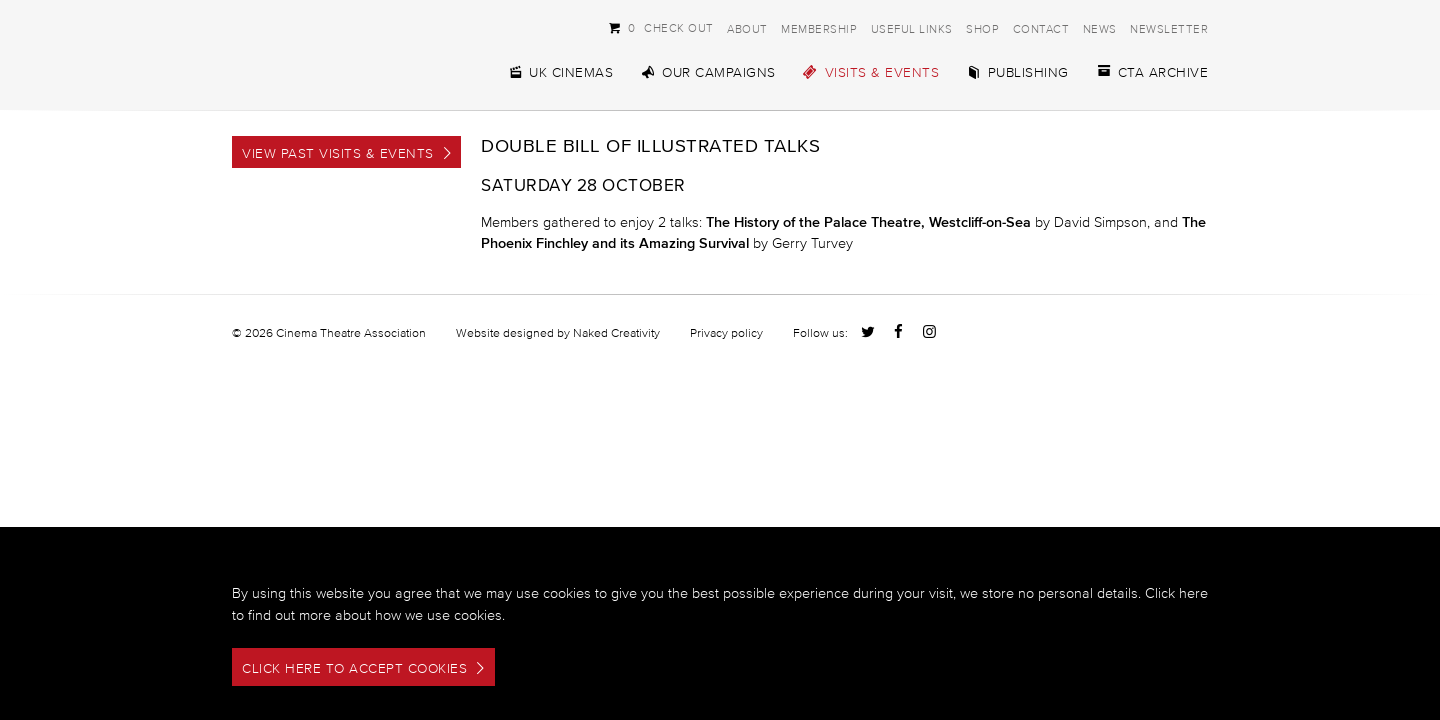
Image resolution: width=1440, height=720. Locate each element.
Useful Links (912, 28)
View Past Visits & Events (338, 153)
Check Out (661, 27)
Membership (819, 28)
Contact (1041, 28)
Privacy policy (726, 332)
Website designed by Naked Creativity (558, 332)
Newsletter (1169, 28)
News (1100, 28)
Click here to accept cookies (354, 668)
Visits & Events (871, 72)
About (747, 28)
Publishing (1017, 72)
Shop (982, 28)
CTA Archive (1152, 72)
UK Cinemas (560, 72)
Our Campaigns (708, 72)
